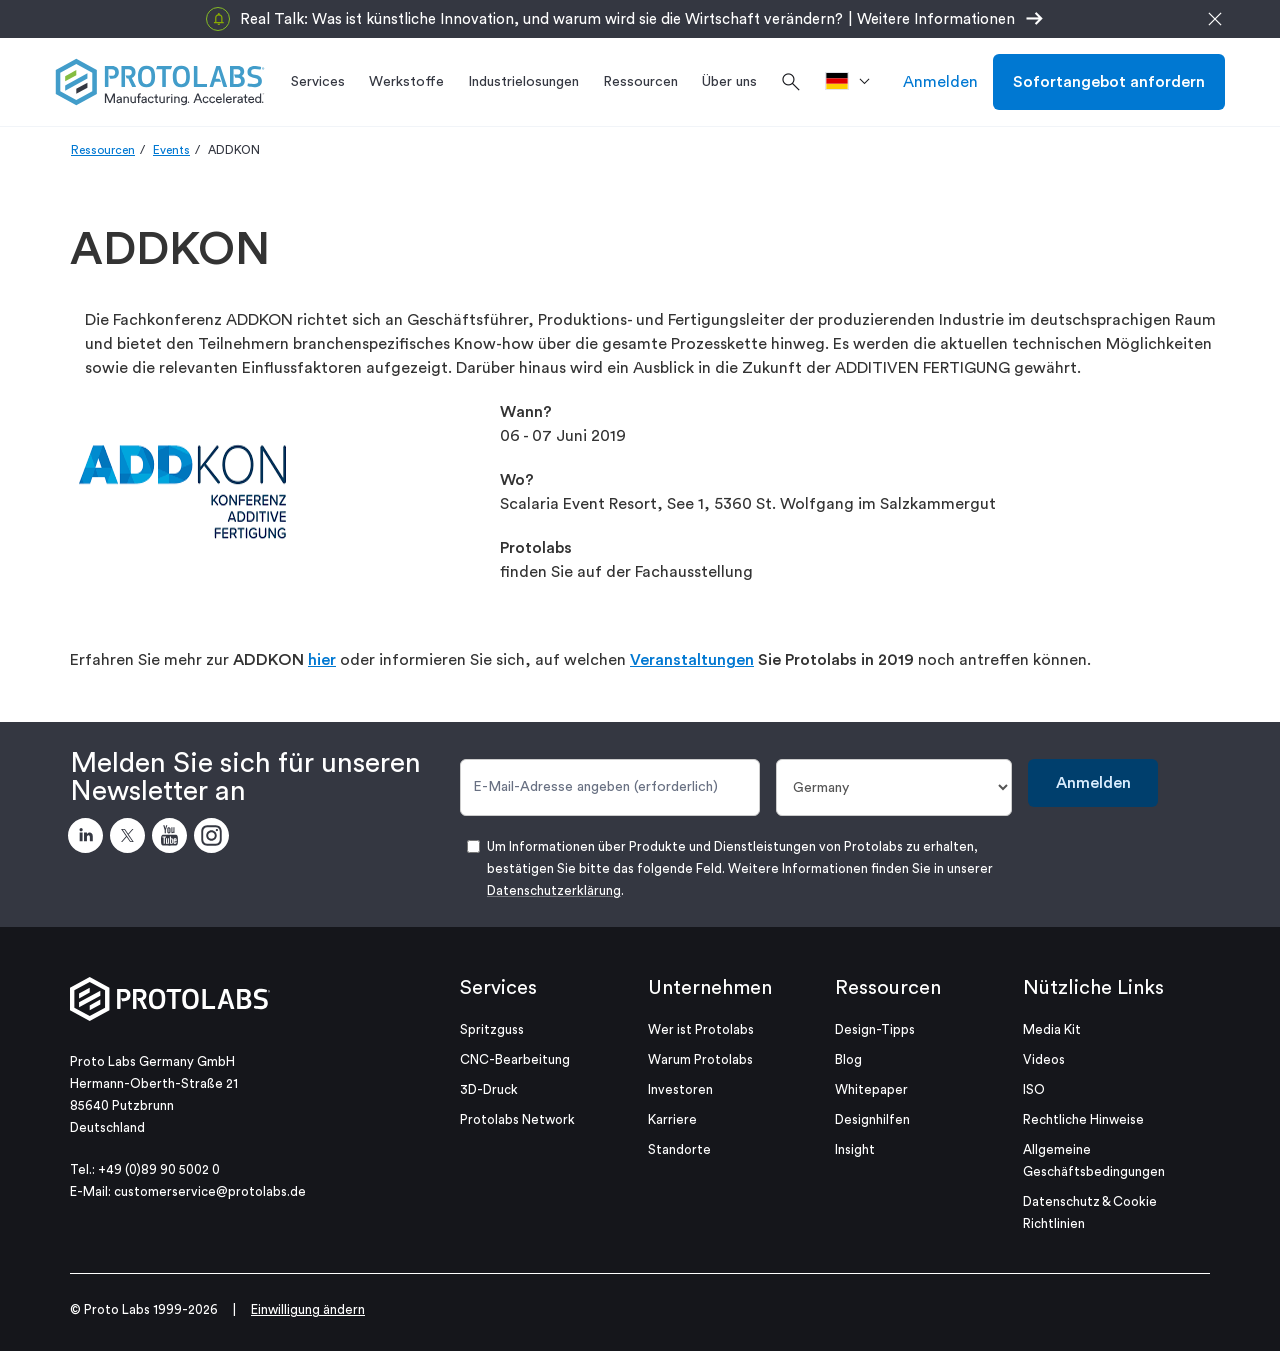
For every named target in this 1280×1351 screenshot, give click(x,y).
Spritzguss (492, 1029)
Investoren (680, 1089)
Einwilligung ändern (308, 1309)
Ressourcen (103, 150)
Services (498, 988)
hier (322, 660)
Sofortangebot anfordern (1109, 82)
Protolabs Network (517, 1119)
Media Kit (1052, 1029)
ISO (1034, 1089)
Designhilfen (872, 1119)
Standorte (679, 1149)
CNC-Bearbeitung (515, 1059)
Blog (848, 1059)
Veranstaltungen (692, 660)
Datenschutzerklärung (554, 890)
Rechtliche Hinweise (1083, 1119)
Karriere (672, 1119)
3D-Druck (489, 1089)
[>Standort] (854, 82)
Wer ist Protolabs (701, 1029)
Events (171, 150)
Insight (855, 1149)
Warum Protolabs (700, 1059)
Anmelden (940, 82)
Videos (1044, 1059)
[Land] (894, 787)
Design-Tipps (875, 1029)
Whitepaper (871, 1089)
